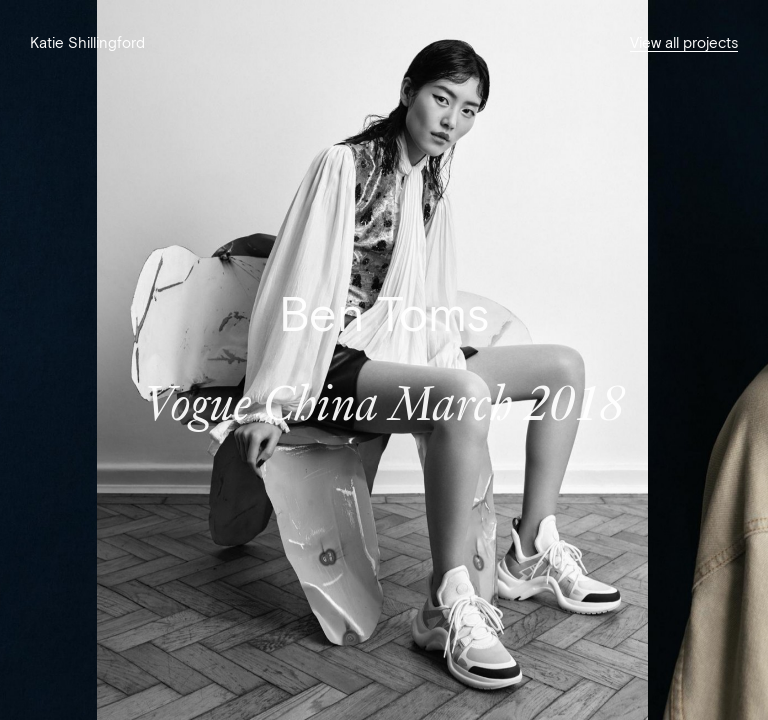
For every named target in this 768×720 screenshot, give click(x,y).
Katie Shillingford (87, 42)
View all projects (684, 42)
